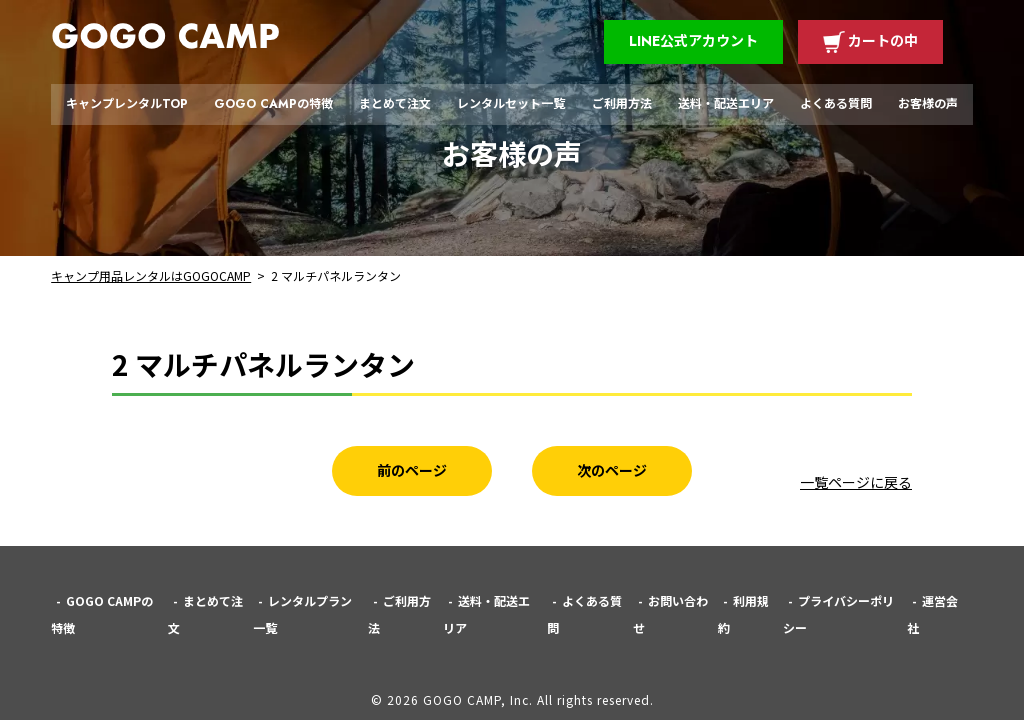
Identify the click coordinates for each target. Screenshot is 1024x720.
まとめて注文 (395, 104)
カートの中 (883, 41)
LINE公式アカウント (693, 41)
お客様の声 (928, 104)
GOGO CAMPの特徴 (273, 104)
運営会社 (932, 614)
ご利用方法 (622, 104)
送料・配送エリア (726, 104)
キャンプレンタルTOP (127, 104)
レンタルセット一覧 (511, 104)
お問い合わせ (670, 614)
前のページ (412, 470)
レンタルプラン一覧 (302, 614)
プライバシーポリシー (838, 614)
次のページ (612, 470)
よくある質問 (836, 104)
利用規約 (743, 614)
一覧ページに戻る (856, 482)
